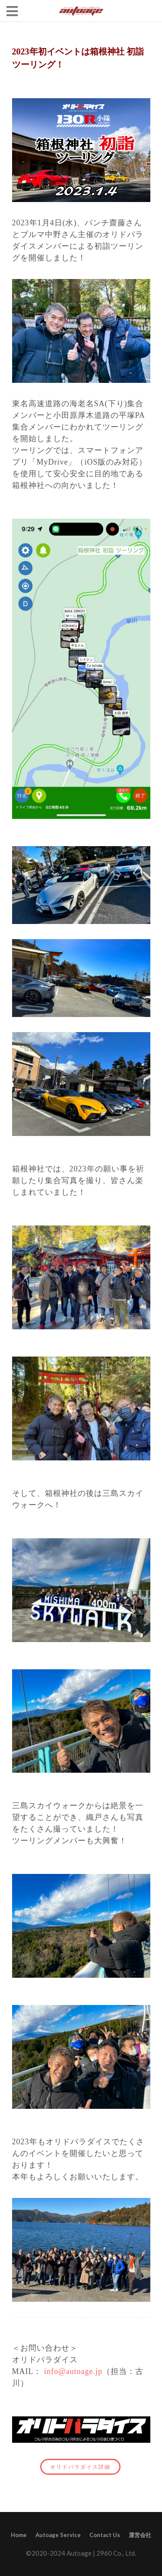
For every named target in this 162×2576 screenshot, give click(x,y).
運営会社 (140, 2534)
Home (19, 2534)
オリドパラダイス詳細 (76, 2467)
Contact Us (104, 2534)
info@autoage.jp (73, 2371)
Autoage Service (58, 2534)
